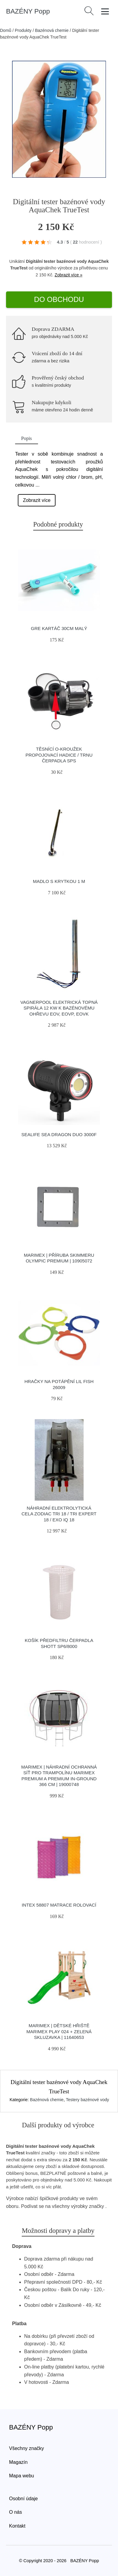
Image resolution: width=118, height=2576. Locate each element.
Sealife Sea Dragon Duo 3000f (59, 1134)
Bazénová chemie (52, 30)
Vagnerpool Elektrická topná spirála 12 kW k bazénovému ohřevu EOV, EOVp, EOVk (58, 1008)
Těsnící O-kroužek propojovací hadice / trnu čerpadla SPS (59, 754)
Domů (5, 30)
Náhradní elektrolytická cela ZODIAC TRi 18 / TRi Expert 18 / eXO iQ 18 (58, 1513)
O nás (15, 2512)
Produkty (23, 30)
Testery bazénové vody (87, 2099)
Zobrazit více (37, 500)
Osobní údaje (23, 2498)
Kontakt (17, 2525)
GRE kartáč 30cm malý (59, 628)
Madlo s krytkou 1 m (59, 881)
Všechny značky (26, 2448)
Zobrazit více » (68, 274)
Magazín (18, 2462)
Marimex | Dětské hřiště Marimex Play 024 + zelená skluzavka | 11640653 (59, 2031)
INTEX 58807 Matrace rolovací (59, 1904)
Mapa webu (21, 2475)
